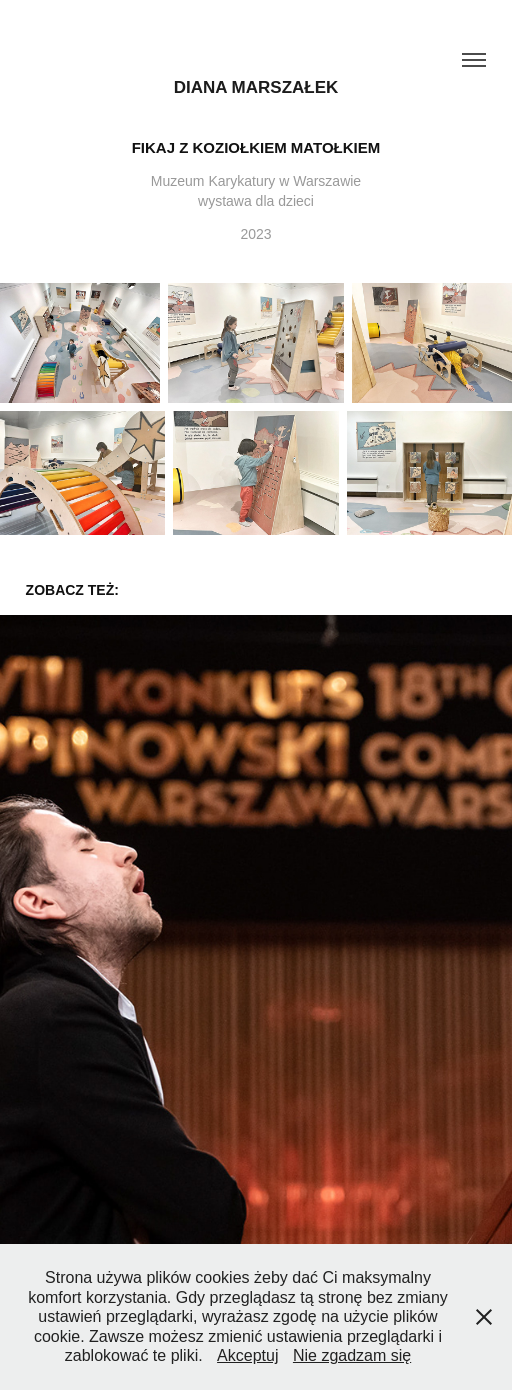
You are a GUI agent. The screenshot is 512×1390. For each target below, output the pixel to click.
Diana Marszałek (256, 87)
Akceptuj (247, 1355)
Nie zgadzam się (352, 1355)
